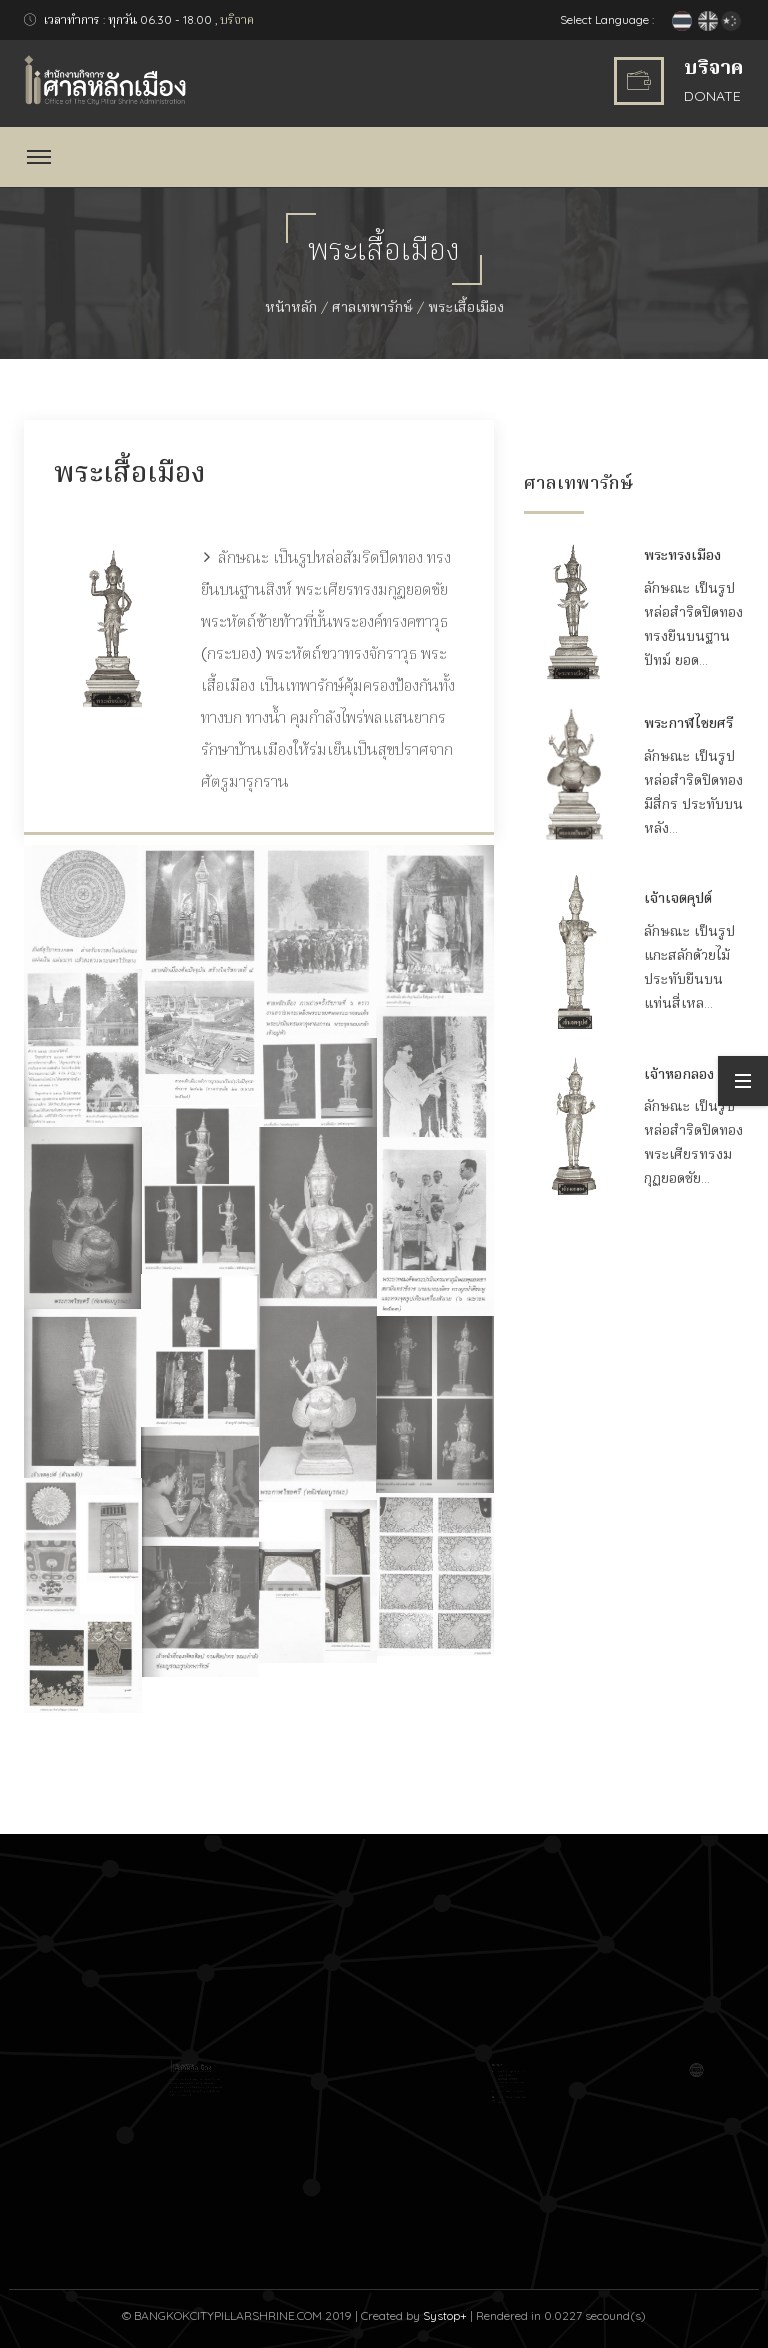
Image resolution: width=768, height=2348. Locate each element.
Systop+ (445, 2315)
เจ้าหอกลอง (679, 1074)
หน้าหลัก (291, 307)
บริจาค (237, 19)
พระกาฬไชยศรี (688, 723)
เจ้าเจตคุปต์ (678, 898)
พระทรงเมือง (682, 555)
